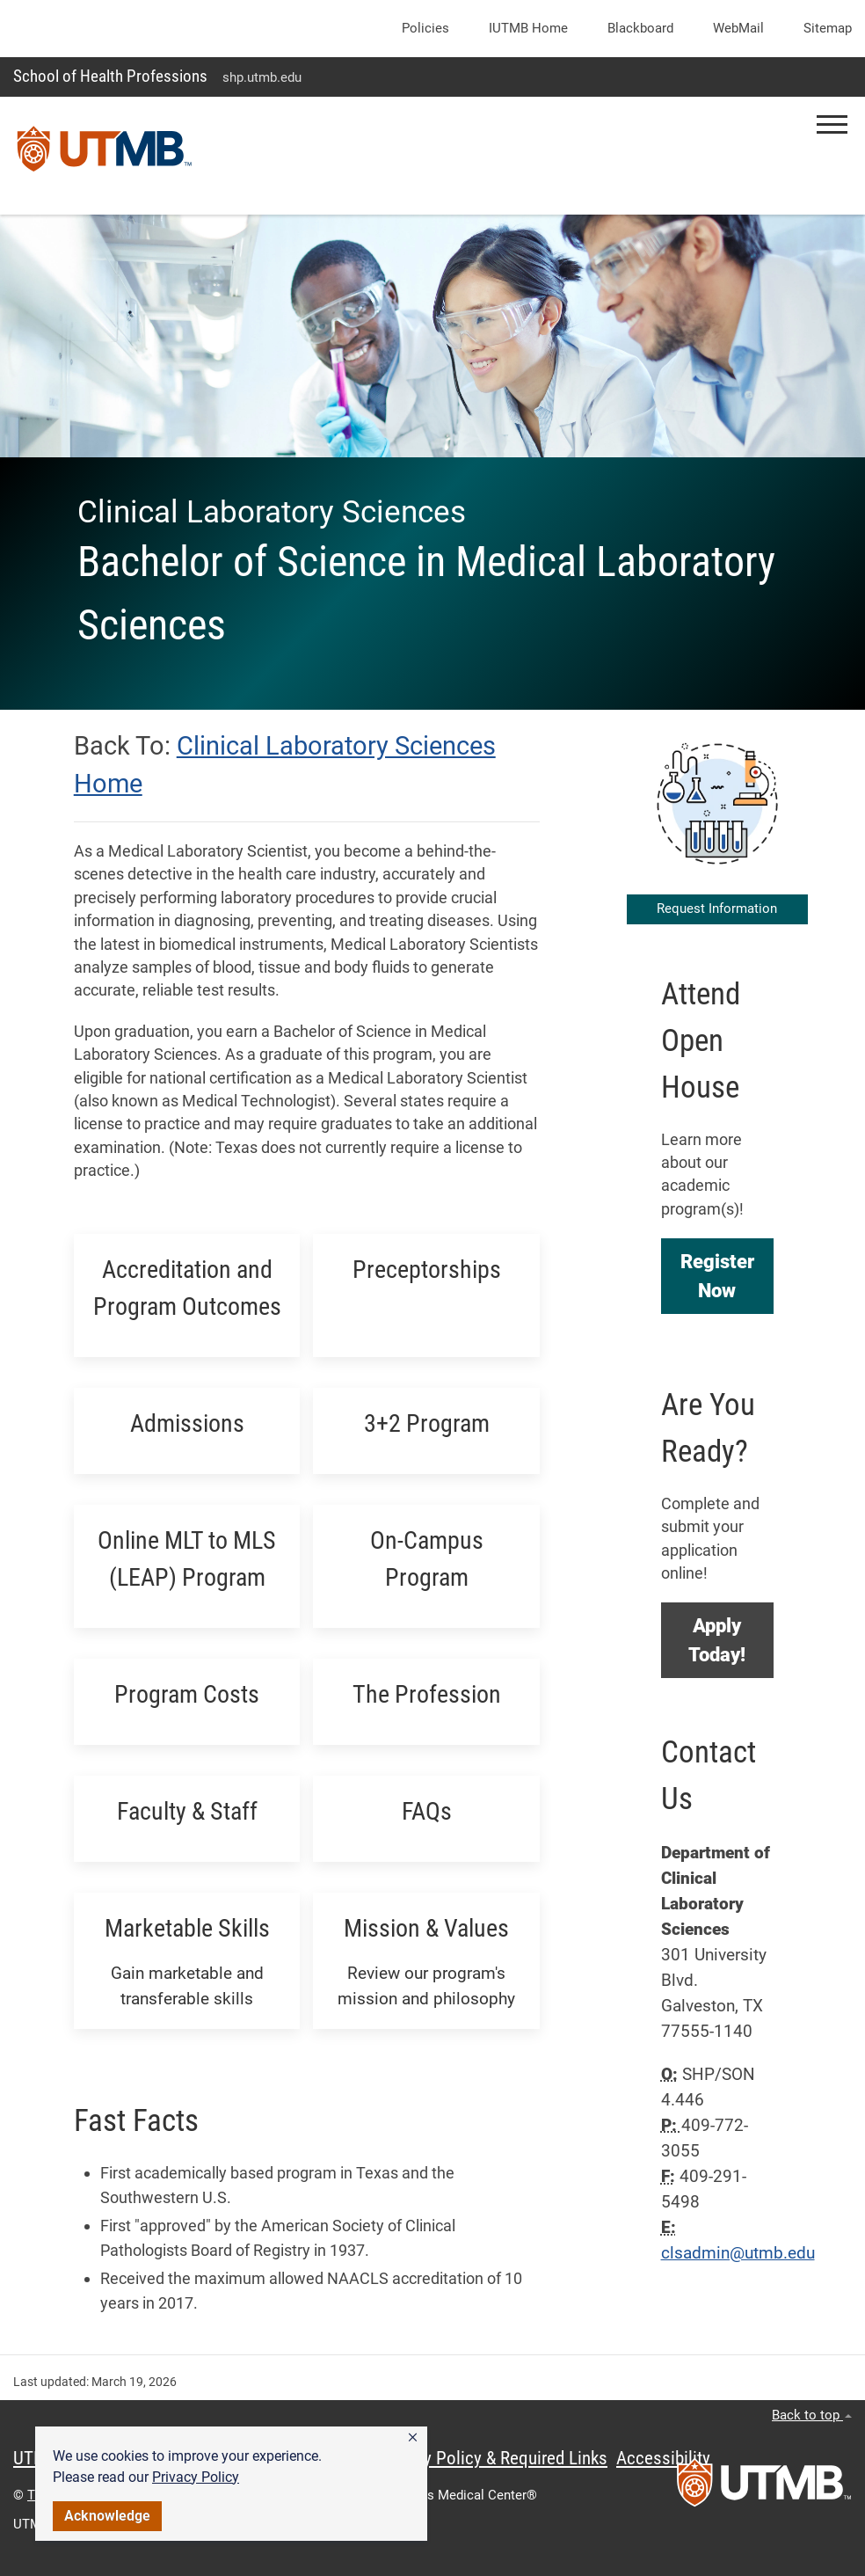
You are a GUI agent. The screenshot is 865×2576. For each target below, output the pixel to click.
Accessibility (663, 2458)
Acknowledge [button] (107, 2515)
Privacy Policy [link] (195, 2477)
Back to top (812, 2415)
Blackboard (640, 28)
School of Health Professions (110, 76)
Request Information (717, 908)
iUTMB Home (528, 28)
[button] (412, 2437)
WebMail (738, 28)
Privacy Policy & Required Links (492, 2458)
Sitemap (827, 28)
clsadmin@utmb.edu (738, 2253)
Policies (425, 28)
